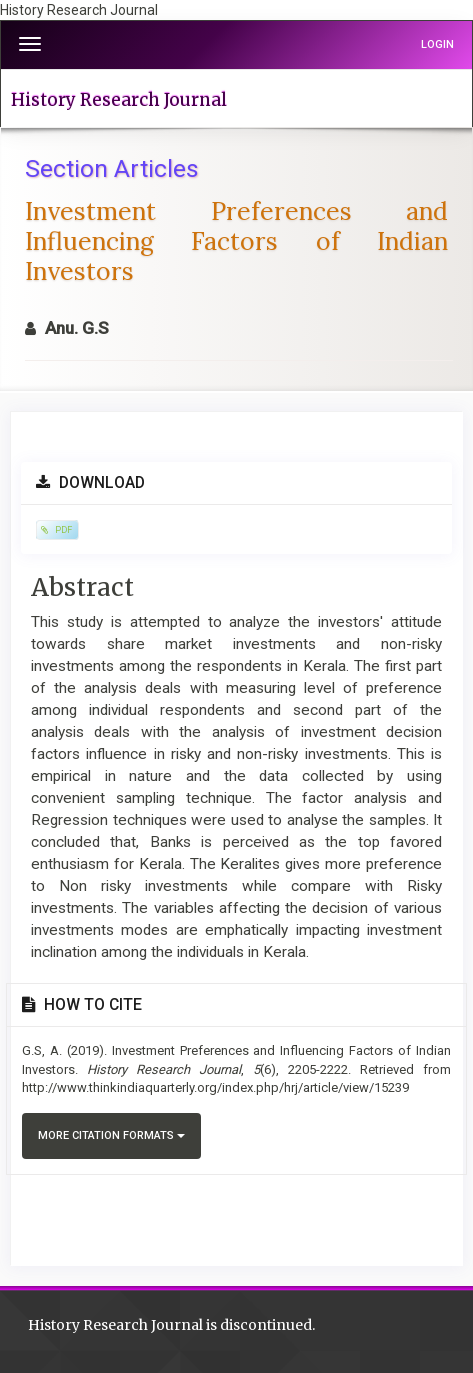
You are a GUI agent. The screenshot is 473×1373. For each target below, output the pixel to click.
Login (437, 44)
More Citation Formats (111, 1135)
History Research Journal (119, 100)
